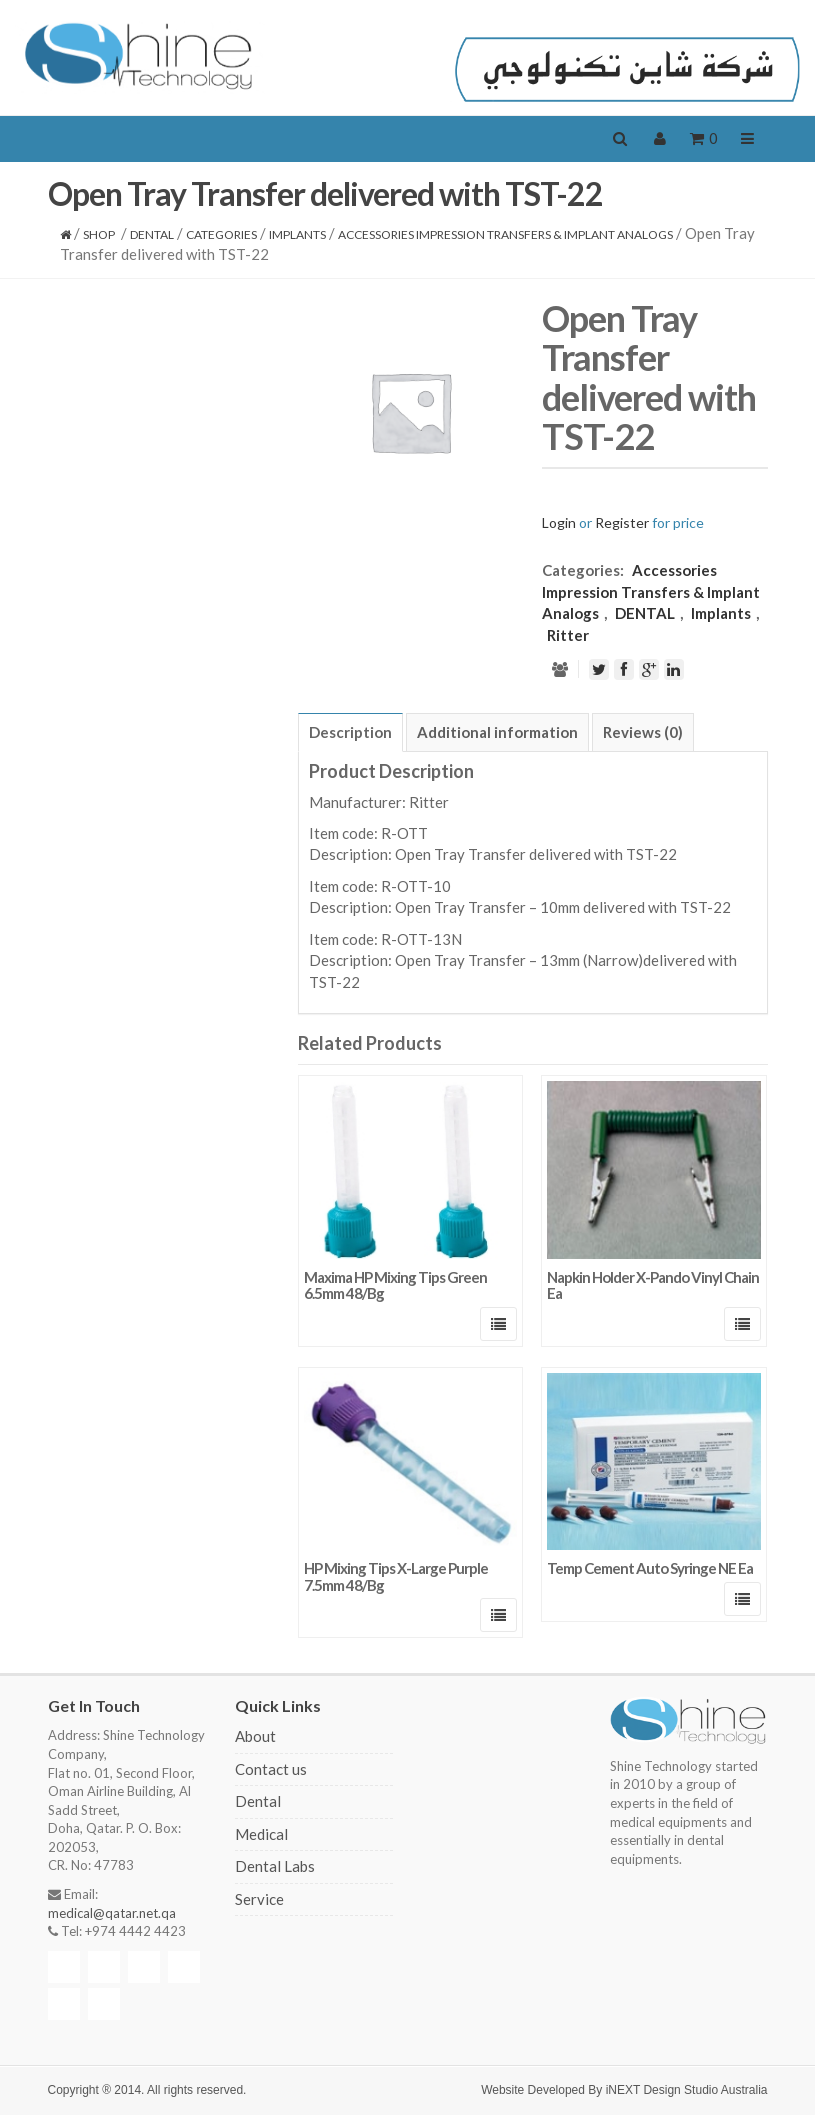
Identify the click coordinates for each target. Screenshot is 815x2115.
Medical (261, 1834)
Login (559, 522)
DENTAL (152, 234)
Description (350, 732)
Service (259, 1899)
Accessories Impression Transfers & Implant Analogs (505, 234)
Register (622, 522)
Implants (297, 234)
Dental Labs (275, 1866)
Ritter (568, 635)
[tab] (350, 732)
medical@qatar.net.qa (112, 1913)
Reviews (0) (643, 732)
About (255, 1736)
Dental (258, 1801)
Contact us (271, 1769)
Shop (99, 234)
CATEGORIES (221, 234)
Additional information (497, 732)
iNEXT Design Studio (662, 2090)
